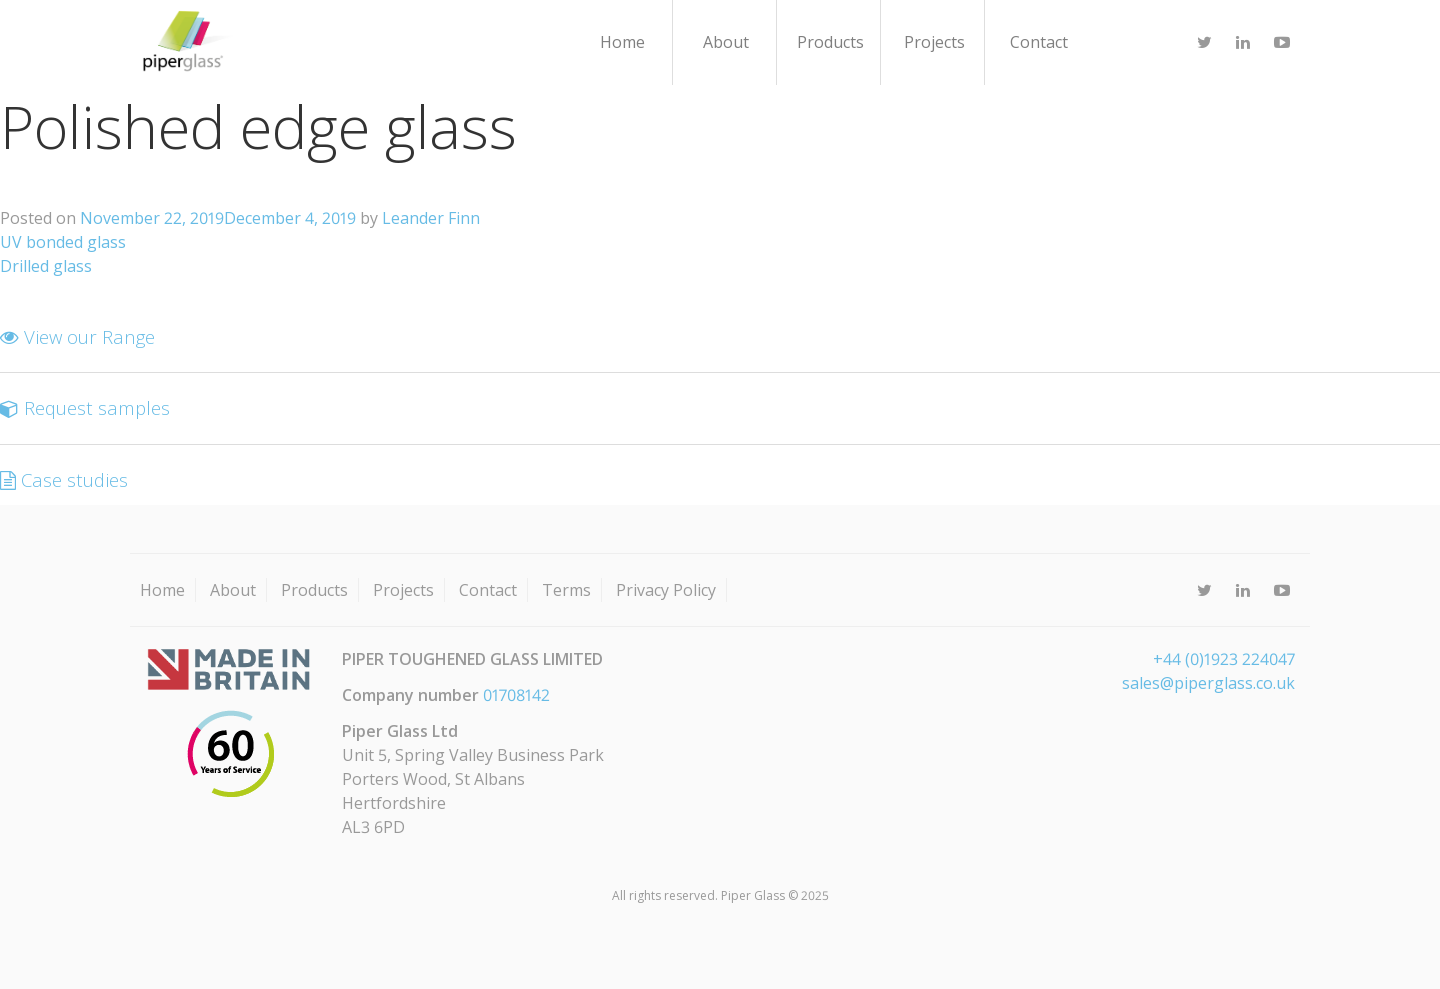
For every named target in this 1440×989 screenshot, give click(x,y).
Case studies (64, 479)
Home (622, 42)
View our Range (77, 336)
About (726, 42)
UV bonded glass (63, 242)
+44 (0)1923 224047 (1224, 659)
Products (830, 42)
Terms (566, 590)
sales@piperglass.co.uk (1208, 683)
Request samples (85, 407)
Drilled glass (46, 266)
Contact (1039, 42)
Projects (934, 42)
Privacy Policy (666, 590)
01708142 (516, 695)
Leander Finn (431, 218)
